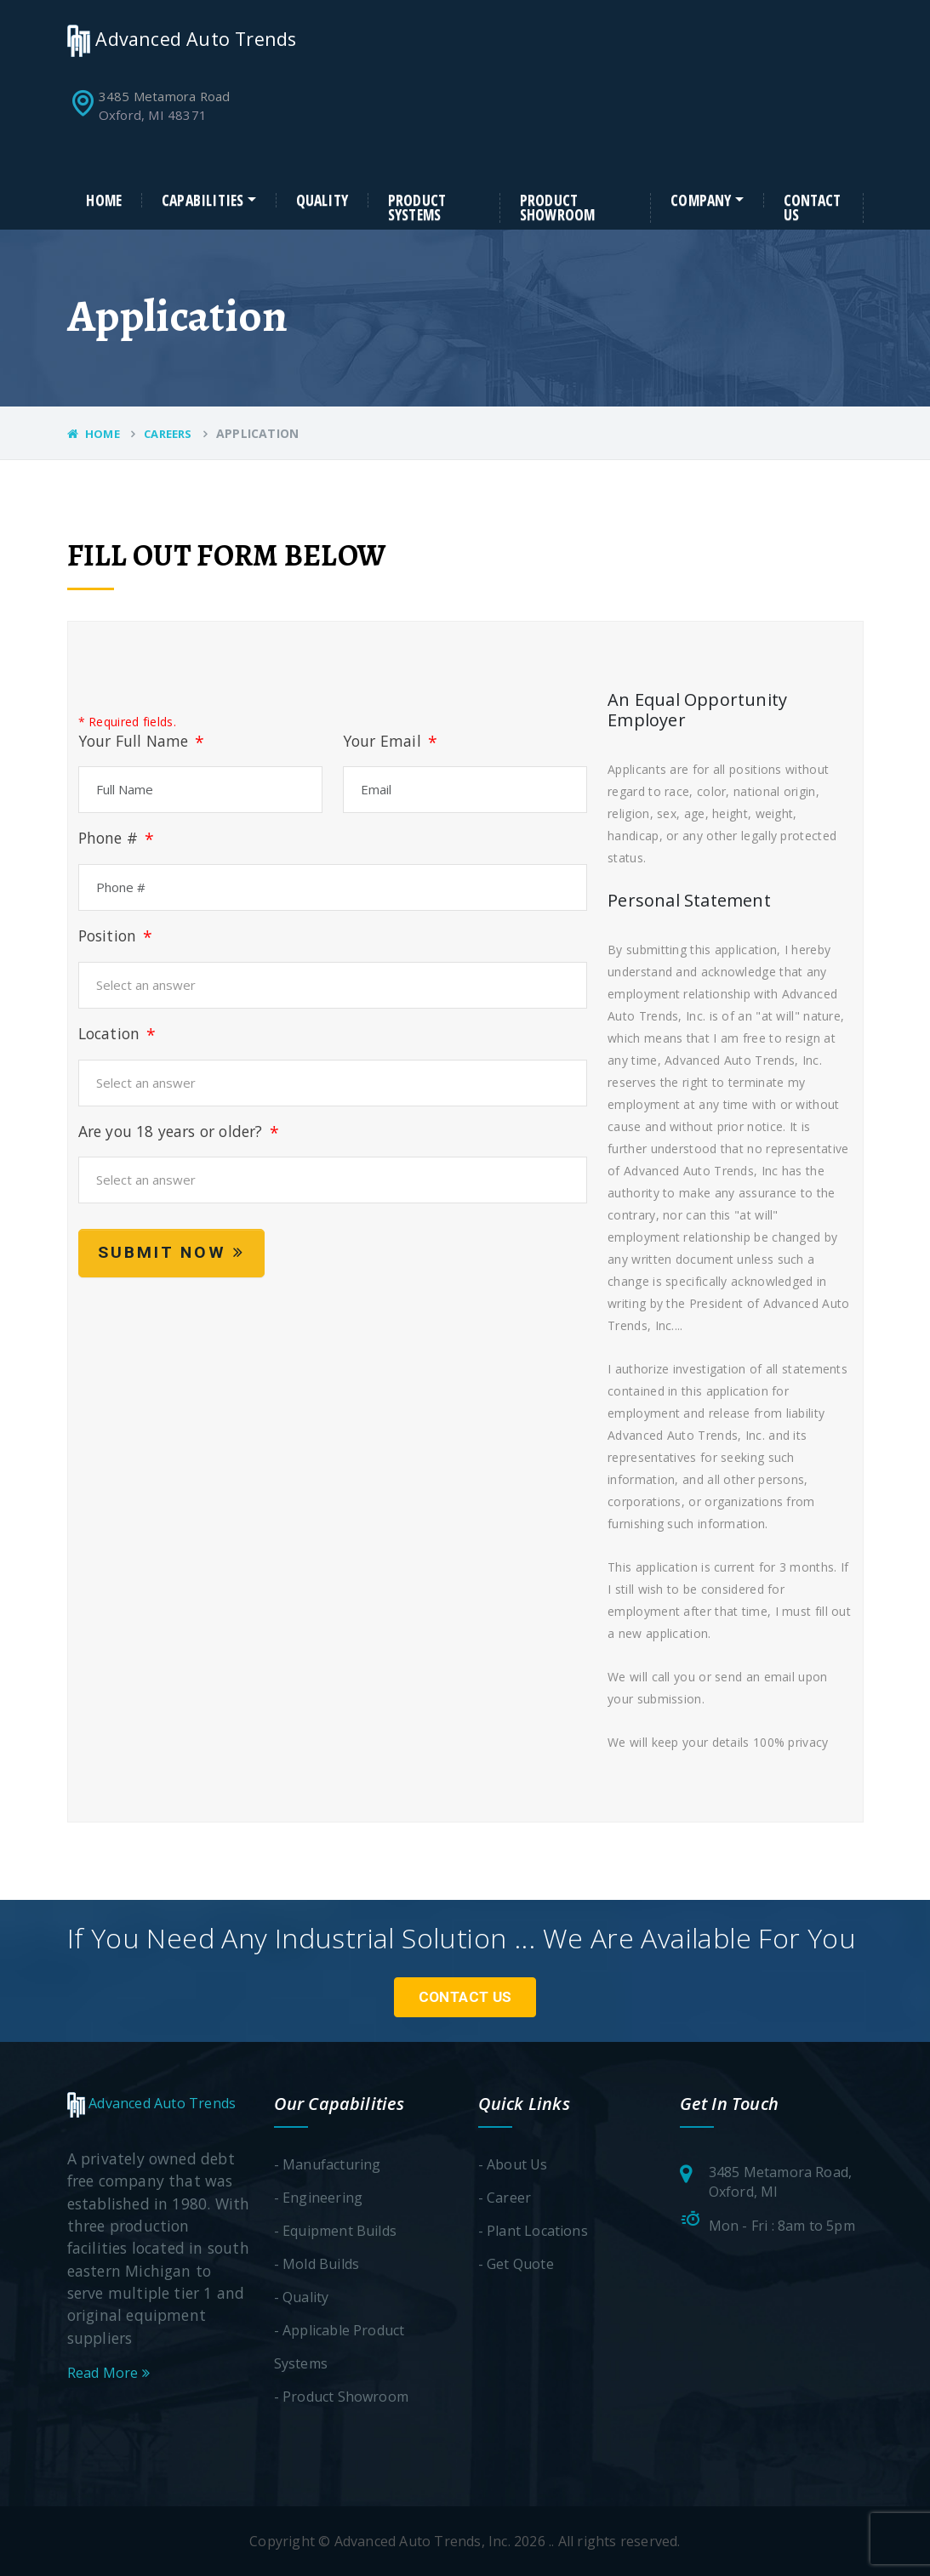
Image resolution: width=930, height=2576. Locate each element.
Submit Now (171, 1252)
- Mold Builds (317, 2264)
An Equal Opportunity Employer (697, 710)
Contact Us (812, 208)
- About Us (513, 2164)
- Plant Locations (533, 2230)
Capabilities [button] (202, 200)
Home (104, 200)
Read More (108, 2372)
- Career (505, 2197)
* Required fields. (127, 722)
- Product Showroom (341, 2396)
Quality (322, 200)
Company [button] (700, 200)
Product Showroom (558, 208)
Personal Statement (689, 900)
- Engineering (318, 2197)
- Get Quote (516, 2264)
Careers (167, 433)
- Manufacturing (327, 2164)
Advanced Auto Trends (182, 38)
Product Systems (417, 208)
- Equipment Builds (335, 2230)
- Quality (301, 2297)
